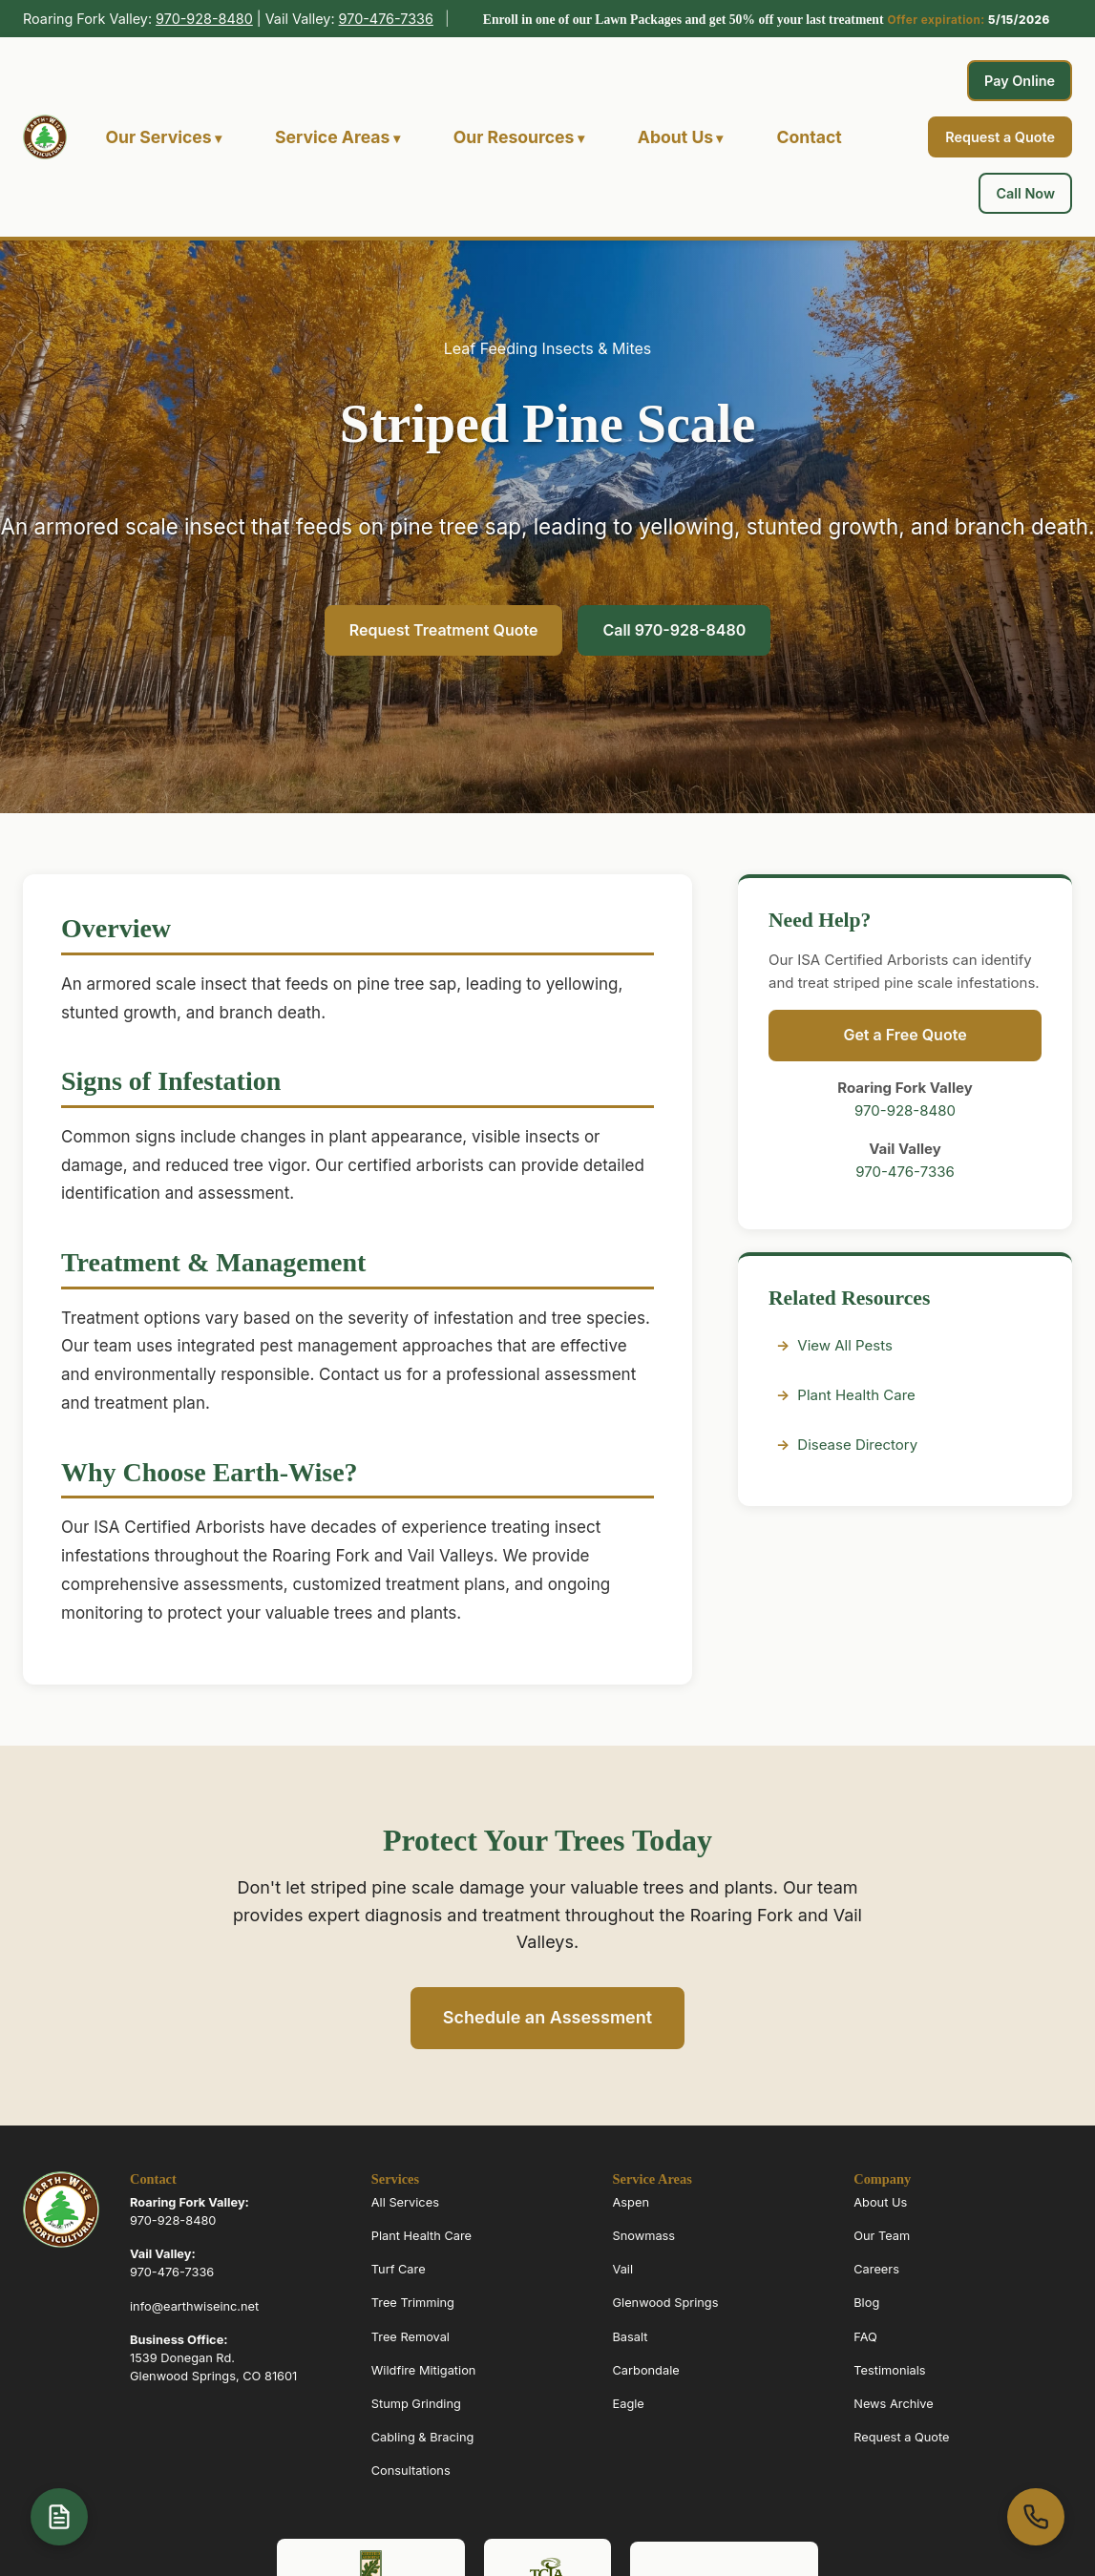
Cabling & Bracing (422, 2437)
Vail (623, 2269)
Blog (866, 2302)
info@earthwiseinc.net (194, 2306)
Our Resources (514, 137)
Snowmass (644, 2236)
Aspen (631, 2202)
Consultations (411, 2470)
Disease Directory (857, 1444)
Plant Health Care (856, 1395)
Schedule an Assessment (547, 2017)
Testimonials (889, 2370)
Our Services (158, 137)
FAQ (865, 2337)
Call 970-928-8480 (674, 629)
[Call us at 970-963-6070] (1035, 2516)
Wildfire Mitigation (423, 2370)
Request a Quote (1000, 137)
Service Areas (332, 137)
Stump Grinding (416, 2404)
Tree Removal (410, 2337)
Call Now (1025, 193)
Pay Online (1019, 81)
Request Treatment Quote (443, 629)
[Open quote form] (59, 2516)
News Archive (893, 2404)
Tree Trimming (412, 2302)
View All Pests (845, 1345)
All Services (405, 2202)
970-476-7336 (386, 18)
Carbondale (646, 2370)
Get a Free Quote (904, 1034)
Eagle (628, 2404)
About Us (675, 137)
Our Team (881, 2236)
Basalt (630, 2337)
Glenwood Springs (666, 2302)
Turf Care (398, 2269)
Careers (876, 2269)
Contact (808, 137)
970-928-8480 (204, 18)
